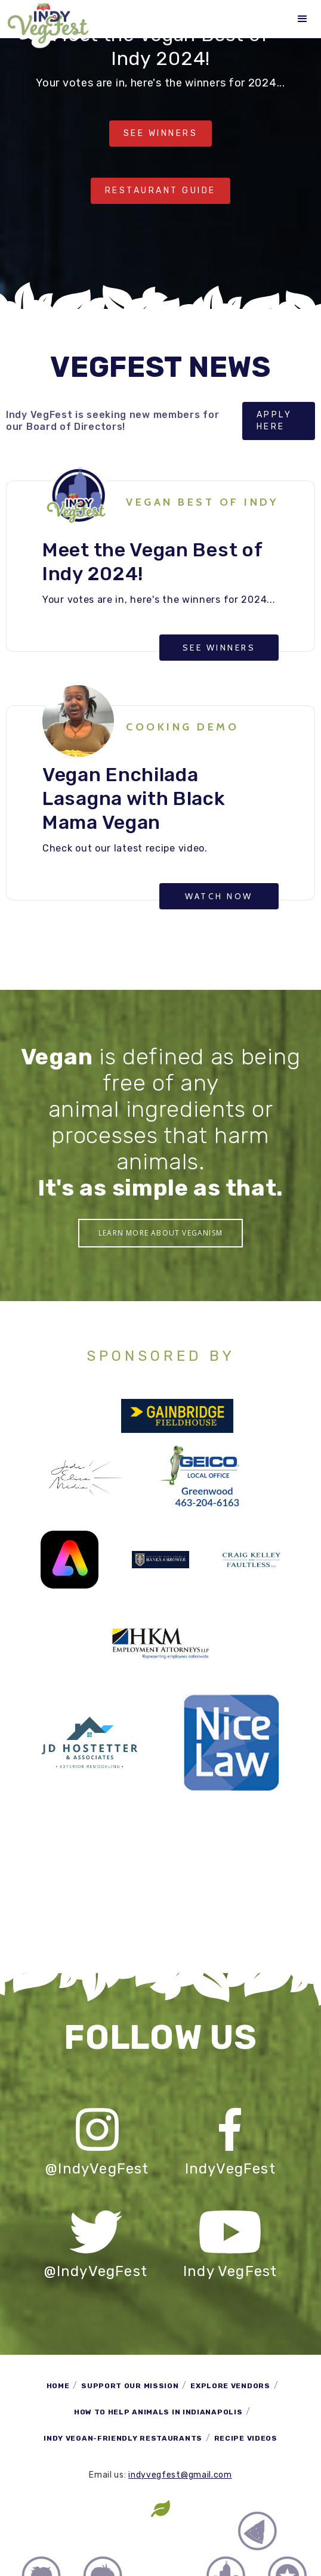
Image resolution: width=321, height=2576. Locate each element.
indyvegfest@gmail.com (180, 2475)
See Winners (161, 133)
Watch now (219, 896)
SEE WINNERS (219, 647)
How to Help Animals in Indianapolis (158, 2412)
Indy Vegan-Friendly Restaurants (123, 2438)
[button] (303, 19)
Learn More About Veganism (160, 1233)
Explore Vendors (230, 2386)
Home (58, 2386)
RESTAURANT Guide (160, 190)
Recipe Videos (245, 2438)
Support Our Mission (129, 2386)
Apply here (274, 421)
